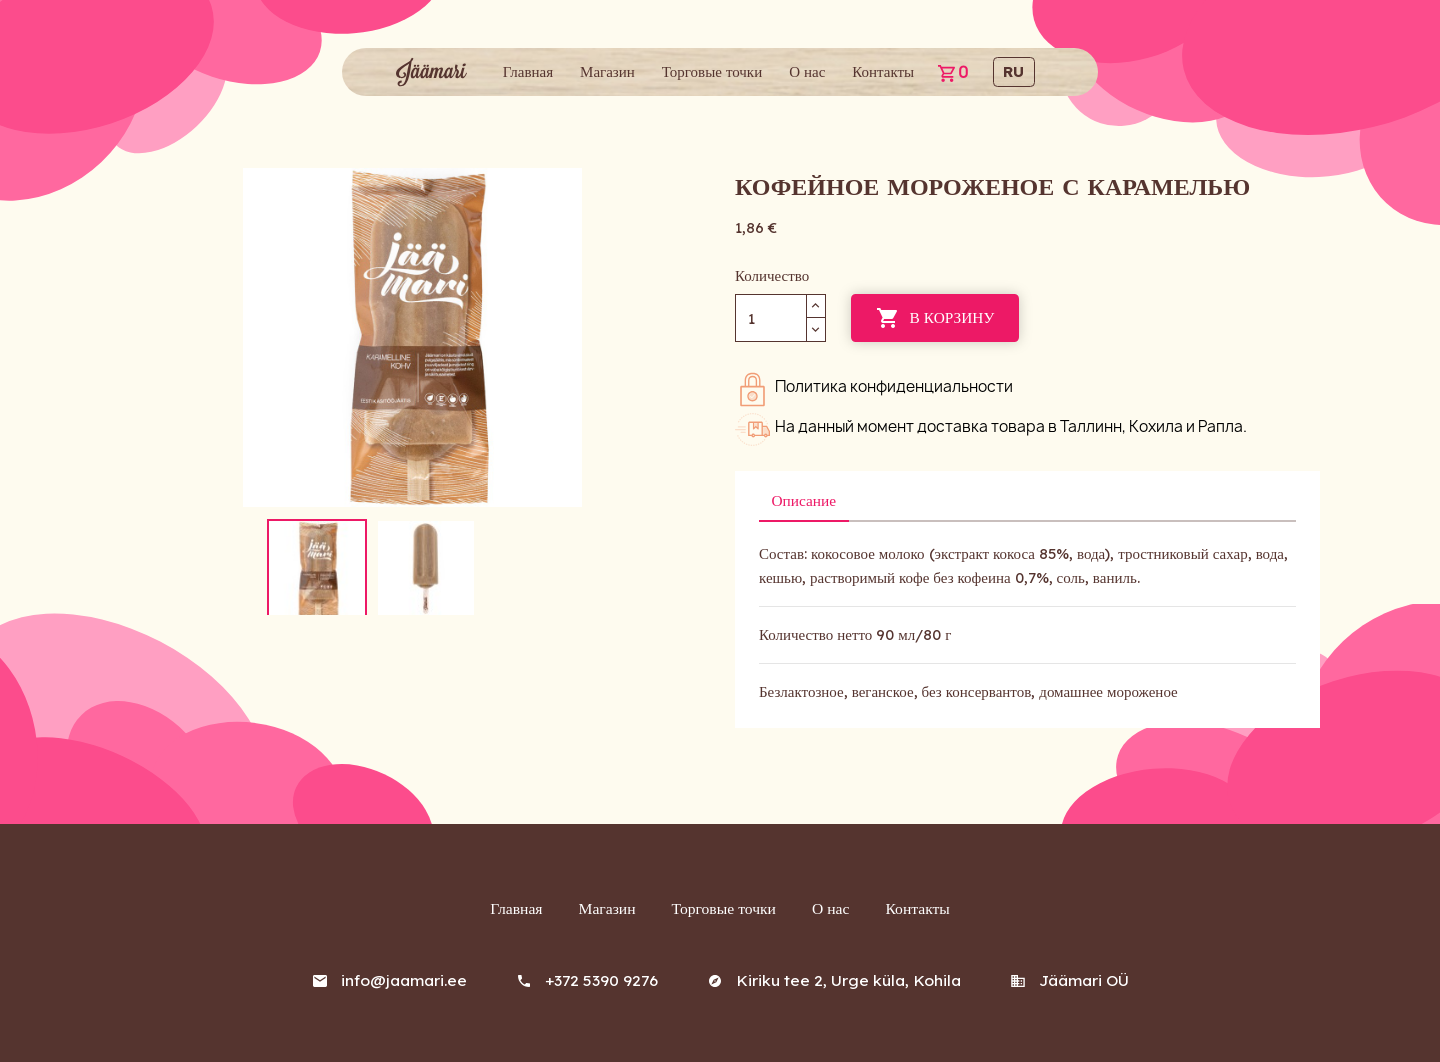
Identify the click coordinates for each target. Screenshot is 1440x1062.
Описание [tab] (802, 499)
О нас (807, 71)
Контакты (883, 71)
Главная (528, 71)
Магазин (607, 71)
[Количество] (771, 317)
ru (1013, 71)
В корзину (933, 318)
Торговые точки (712, 71)
